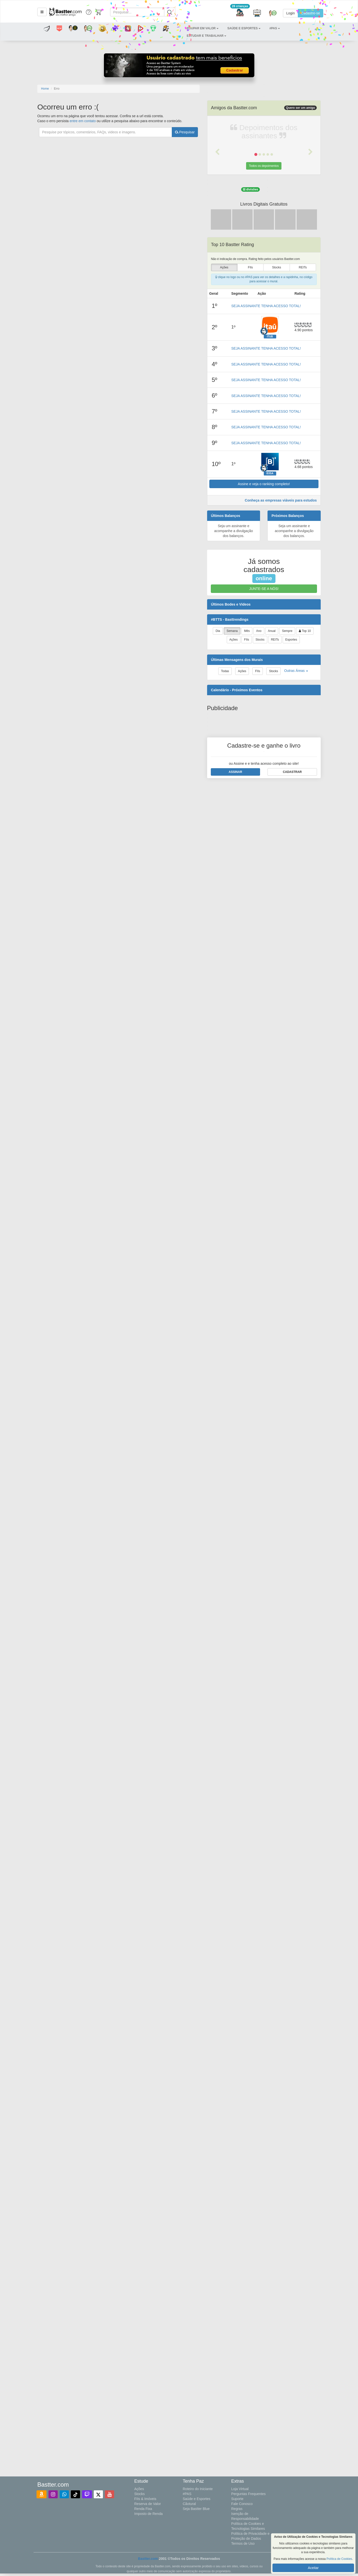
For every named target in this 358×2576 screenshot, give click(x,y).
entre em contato (83, 121)
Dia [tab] (218, 631)
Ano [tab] (258, 631)
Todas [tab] (225, 671)
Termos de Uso (243, 2543)
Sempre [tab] (287, 631)
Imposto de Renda (148, 2514)
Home (45, 88)
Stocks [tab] (260, 639)
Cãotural (189, 2504)
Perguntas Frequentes (248, 2494)
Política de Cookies (339, 2559)
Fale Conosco (242, 2504)
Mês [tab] (247, 631)
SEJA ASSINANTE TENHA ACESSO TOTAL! (266, 306)
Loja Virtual (240, 2489)
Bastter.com (148, 2559)
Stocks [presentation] (276, 267)
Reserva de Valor (147, 2504)
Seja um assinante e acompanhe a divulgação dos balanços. (233, 531)
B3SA (270, 473)
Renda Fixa (143, 2509)
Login (290, 13)
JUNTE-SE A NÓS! (263, 589)
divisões (250, 189)
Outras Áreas (296, 671)
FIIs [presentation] (250, 267)
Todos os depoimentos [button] (264, 166)
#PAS (187, 2494)
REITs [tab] (275, 639)
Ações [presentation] (224, 267)
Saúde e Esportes (196, 2499)
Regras (236, 2509)
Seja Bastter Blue (196, 2509)
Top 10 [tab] (305, 631)
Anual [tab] (272, 631)
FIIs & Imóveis (145, 2499)
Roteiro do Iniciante (198, 2489)
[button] (42, 12)
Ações (139, 2489)
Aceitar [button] (313, 2568)
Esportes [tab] (291, 639)
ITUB (270, 336)
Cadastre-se (310, 13)
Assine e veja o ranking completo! (264, 484)
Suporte (237, 2499)
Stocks (139, 2494)
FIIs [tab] (246, 639)
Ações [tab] (233, 639)
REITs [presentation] (303, 267)
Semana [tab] (232, 631)
